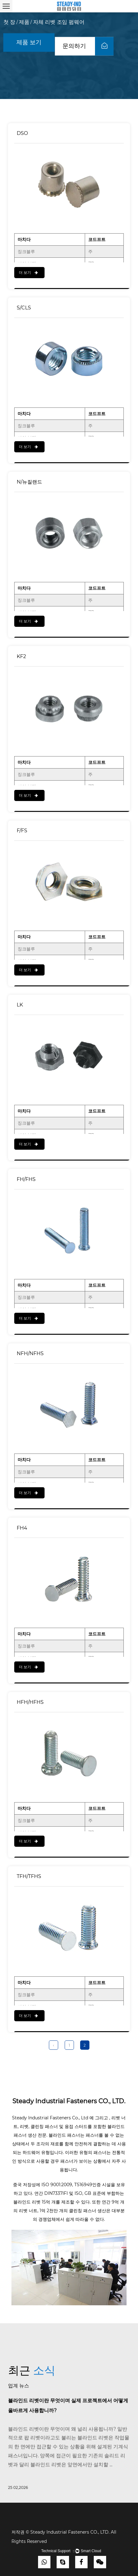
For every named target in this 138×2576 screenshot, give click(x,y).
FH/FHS (26, 1179)
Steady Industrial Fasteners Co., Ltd (50, 2118)
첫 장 (9, 22)
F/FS (22, 831)
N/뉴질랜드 (29, 482)
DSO (22, 133)
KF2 (21, 656)
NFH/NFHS (30, 1353)
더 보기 (28, 272)
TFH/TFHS (29, 1876)
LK (20, 1005)
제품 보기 (29, 42)
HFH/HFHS (30, 1702)
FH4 (22, 1528)
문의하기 (88, 46)
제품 (24, 22)
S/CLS (24, 308)
